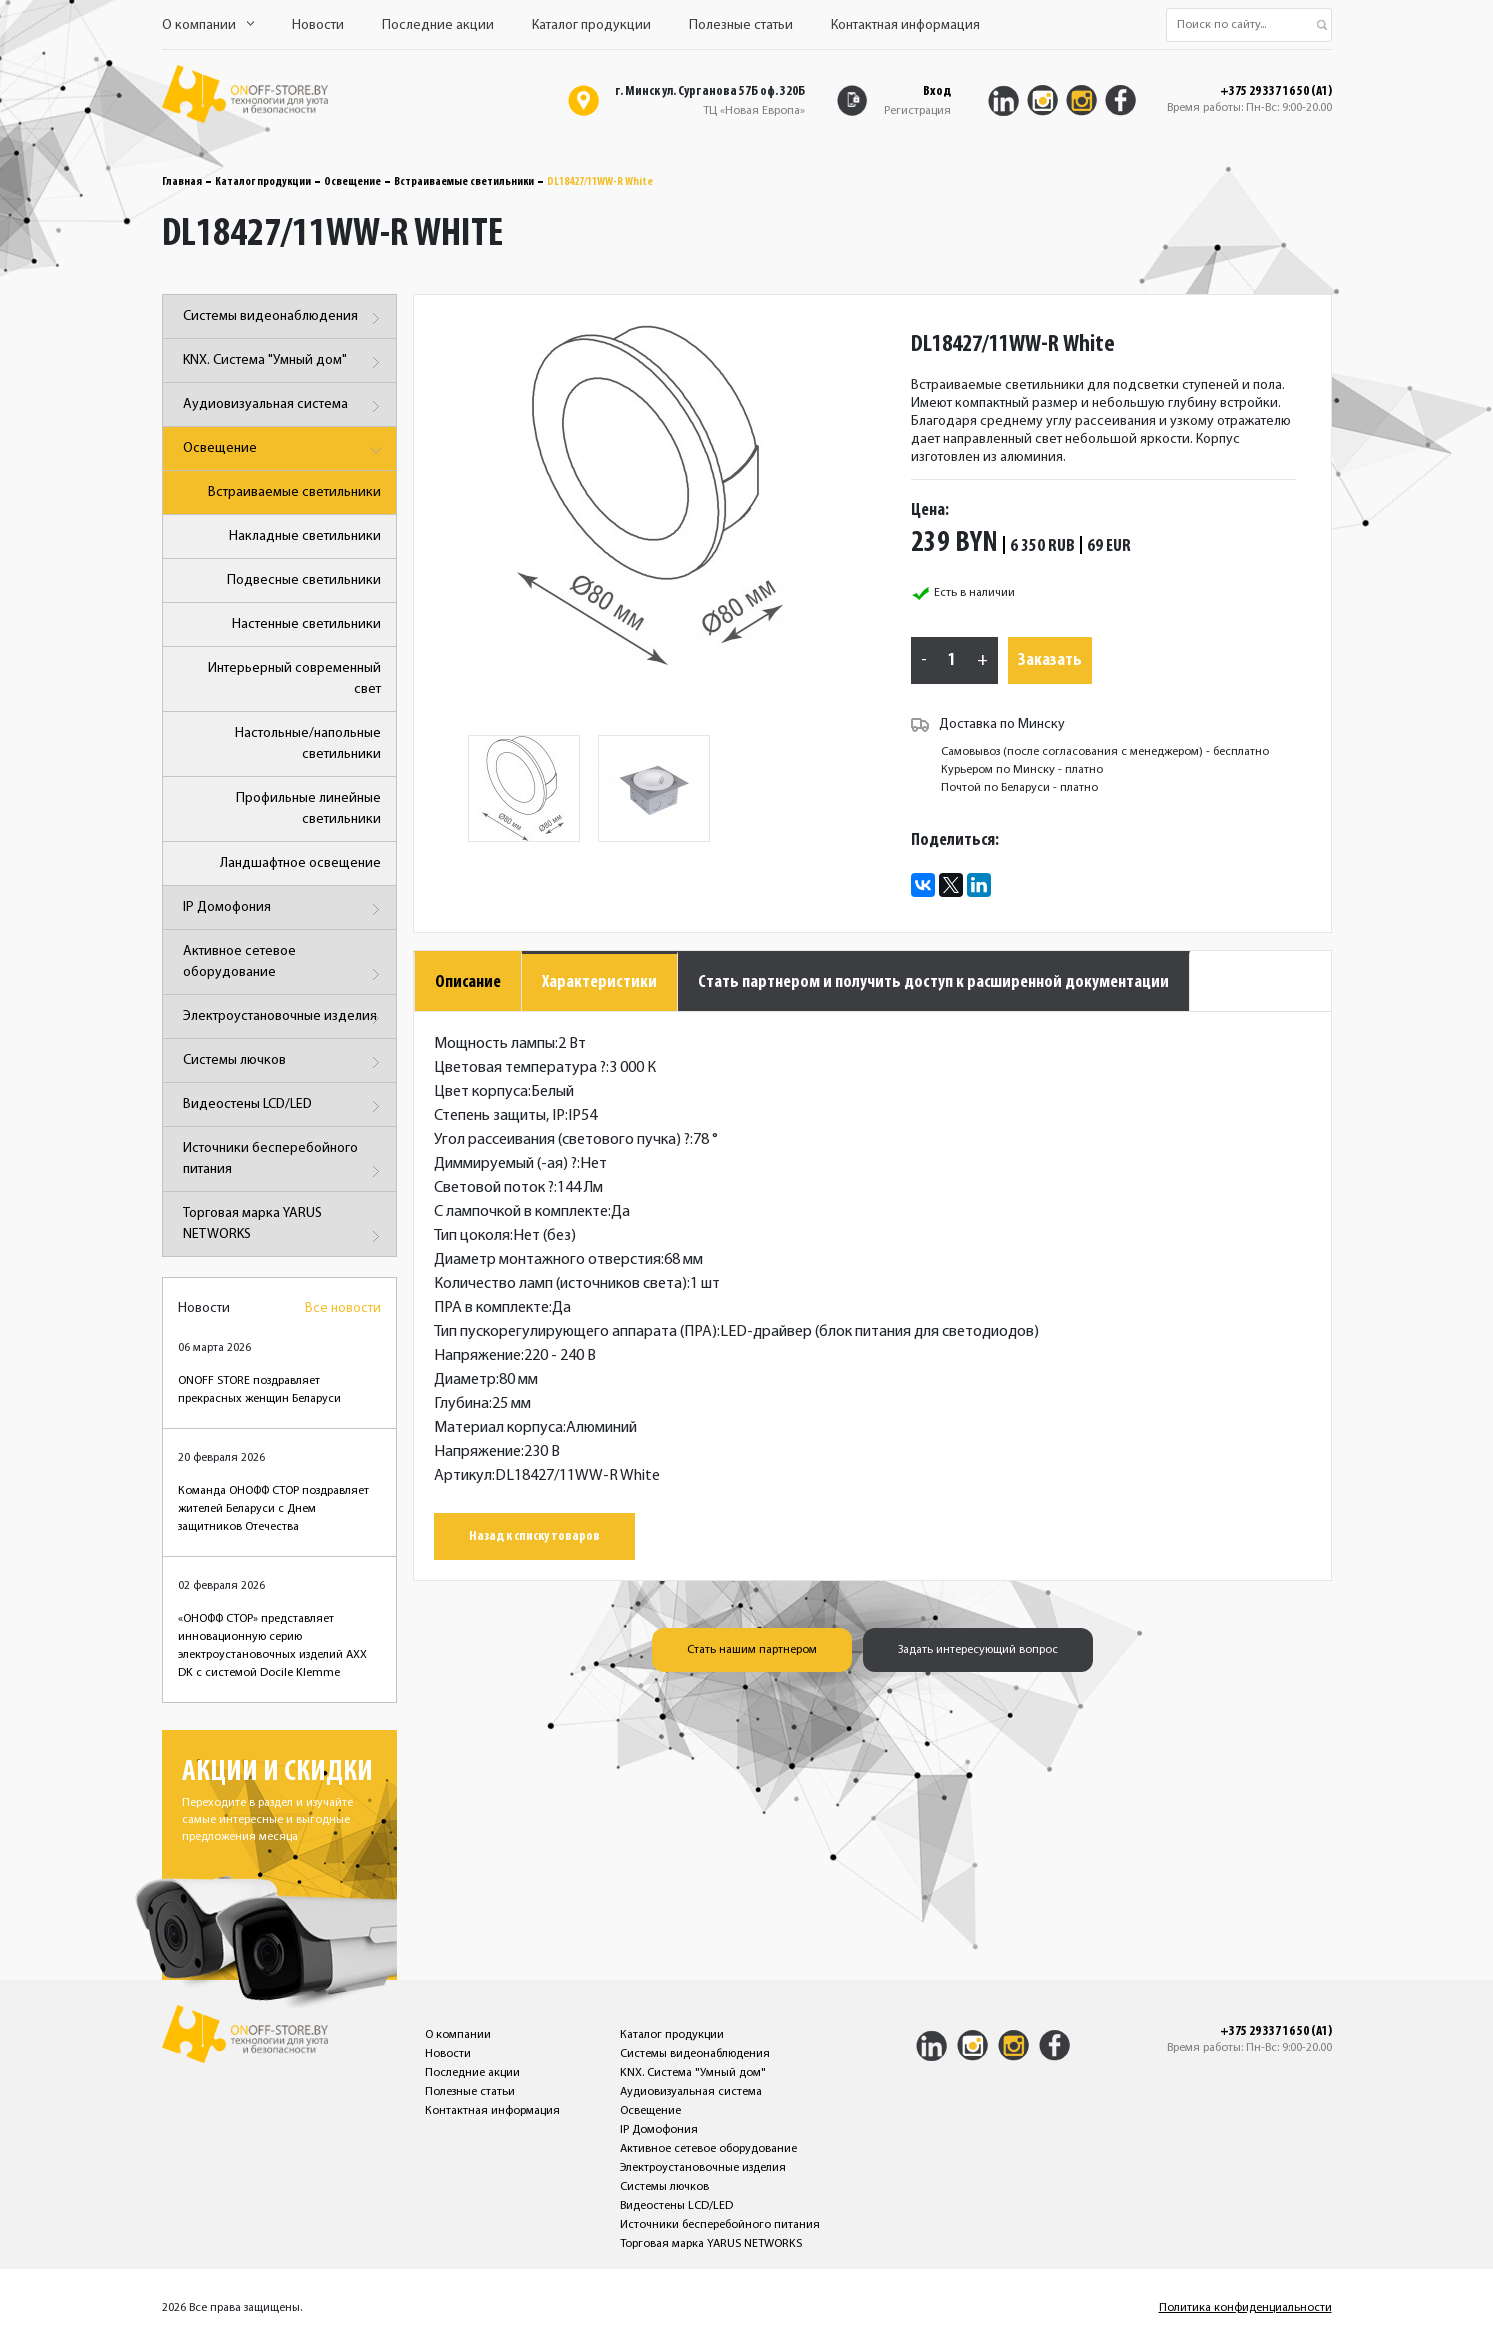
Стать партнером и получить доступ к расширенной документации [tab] (933, 982)
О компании (208, 25)
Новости (318, 25)
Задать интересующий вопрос (978, 1650)
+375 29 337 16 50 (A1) (1276, 92)
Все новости (343, 1308)
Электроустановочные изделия (284, 1018)
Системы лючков (284, 1062)
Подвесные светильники (304, 580)
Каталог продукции (591, 25)
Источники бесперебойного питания (284, 1162)
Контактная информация (905, 25)
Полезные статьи (741, 25)
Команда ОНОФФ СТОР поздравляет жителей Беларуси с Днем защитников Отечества (273, 1509)
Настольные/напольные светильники (308, 744)
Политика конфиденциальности (1245, 2308)
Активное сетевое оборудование (284, 965)
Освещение (352, 182)
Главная (182, 182)
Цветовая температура (520, 1068)
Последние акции (438, 25)
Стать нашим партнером (752, 1650)
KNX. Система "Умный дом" (284, 362)
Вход (937, 91)
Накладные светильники (305, 536)
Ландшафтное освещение (300, 863)
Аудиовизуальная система (284, 406)
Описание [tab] (468, 982)
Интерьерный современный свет (294, 679)
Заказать (1050, 660)
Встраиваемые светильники (464, 182)
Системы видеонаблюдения (284, 318)
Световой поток (494, 1188)
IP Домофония (284, 909)
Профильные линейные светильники (308, 809)
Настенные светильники (306, 624)
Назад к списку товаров (534, 1536)
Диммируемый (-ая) (505, 1164)
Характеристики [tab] (599, 982)
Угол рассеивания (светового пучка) (562, 1140)
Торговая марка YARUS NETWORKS (284, 1227)
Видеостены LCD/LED (284, 1106)
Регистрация (917, 111)
